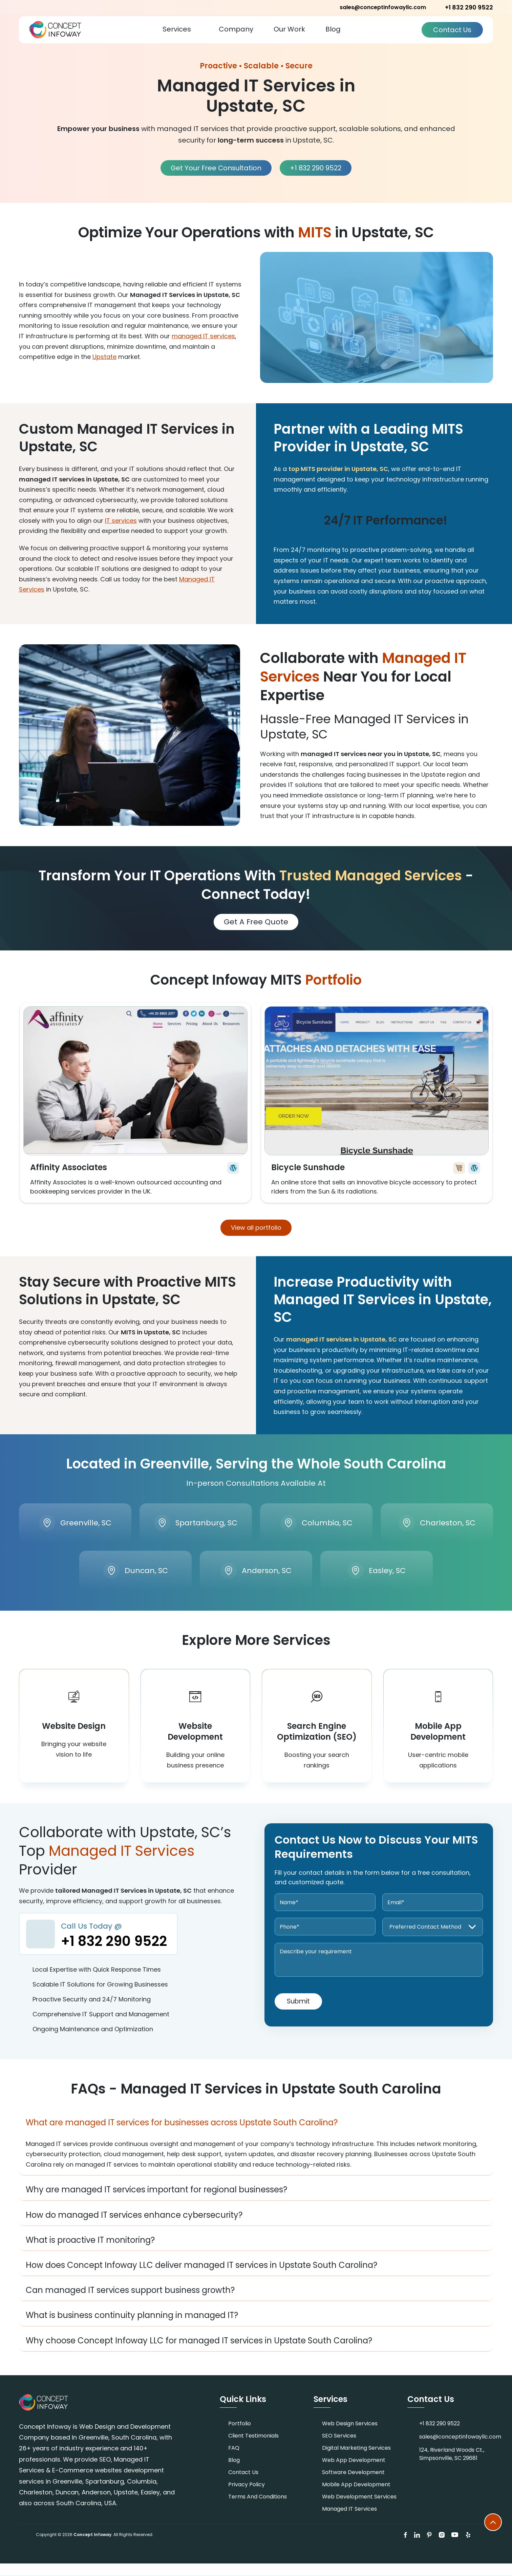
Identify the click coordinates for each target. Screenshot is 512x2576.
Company (236, 29)
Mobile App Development (356, 2497)
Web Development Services (359, 2509)
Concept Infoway (92, 2547)
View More (135, 1102)
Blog (333, 29)
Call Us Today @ (115, 1948)
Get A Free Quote (256, 921)
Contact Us (452, 29)
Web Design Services (350, 2436)
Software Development (353, 2485)
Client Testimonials (253, 2448)
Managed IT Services (349, 2521)
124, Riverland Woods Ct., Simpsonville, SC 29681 (451, 2466)
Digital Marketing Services (356, 2460)
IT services (121, 520)
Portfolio (239, 2436)
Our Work (289, 29)
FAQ (233, 2460)
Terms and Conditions (257, 2509)
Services (177, 29)
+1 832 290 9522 (316, 7)
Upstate (104, 356)
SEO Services (339, 2448)
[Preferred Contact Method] (432, 1939)
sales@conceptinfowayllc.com (383, 7)
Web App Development (353, 2472)
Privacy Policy (246, 2497)
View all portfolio (256, 1227)
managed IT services (203, 335)
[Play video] (376, 316)
